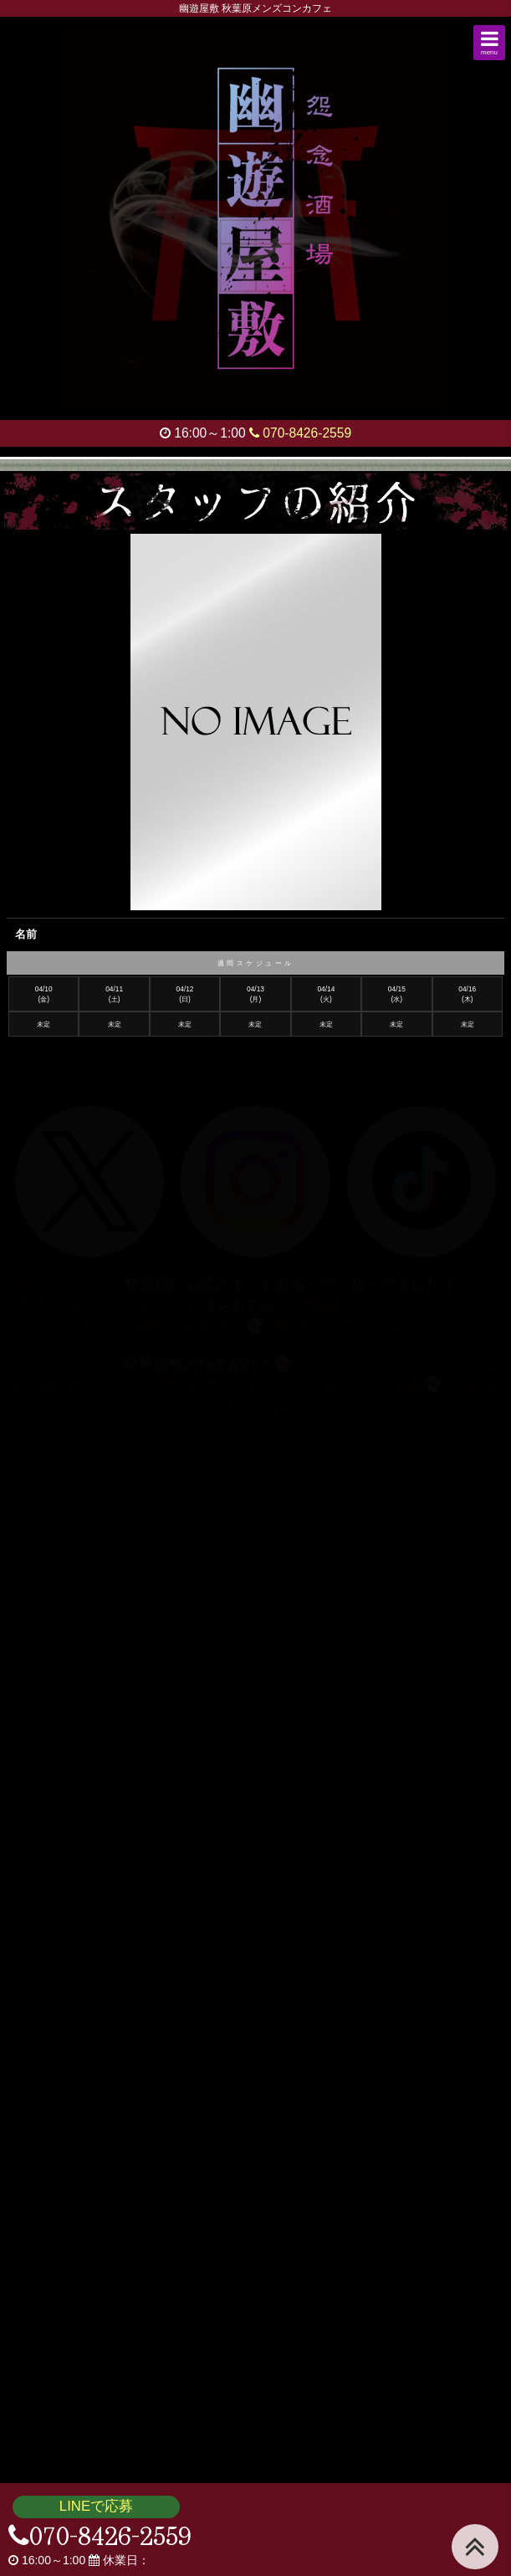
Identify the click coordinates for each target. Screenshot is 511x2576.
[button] (489, 42)
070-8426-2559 (300, 433)
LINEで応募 (96, 2506)
